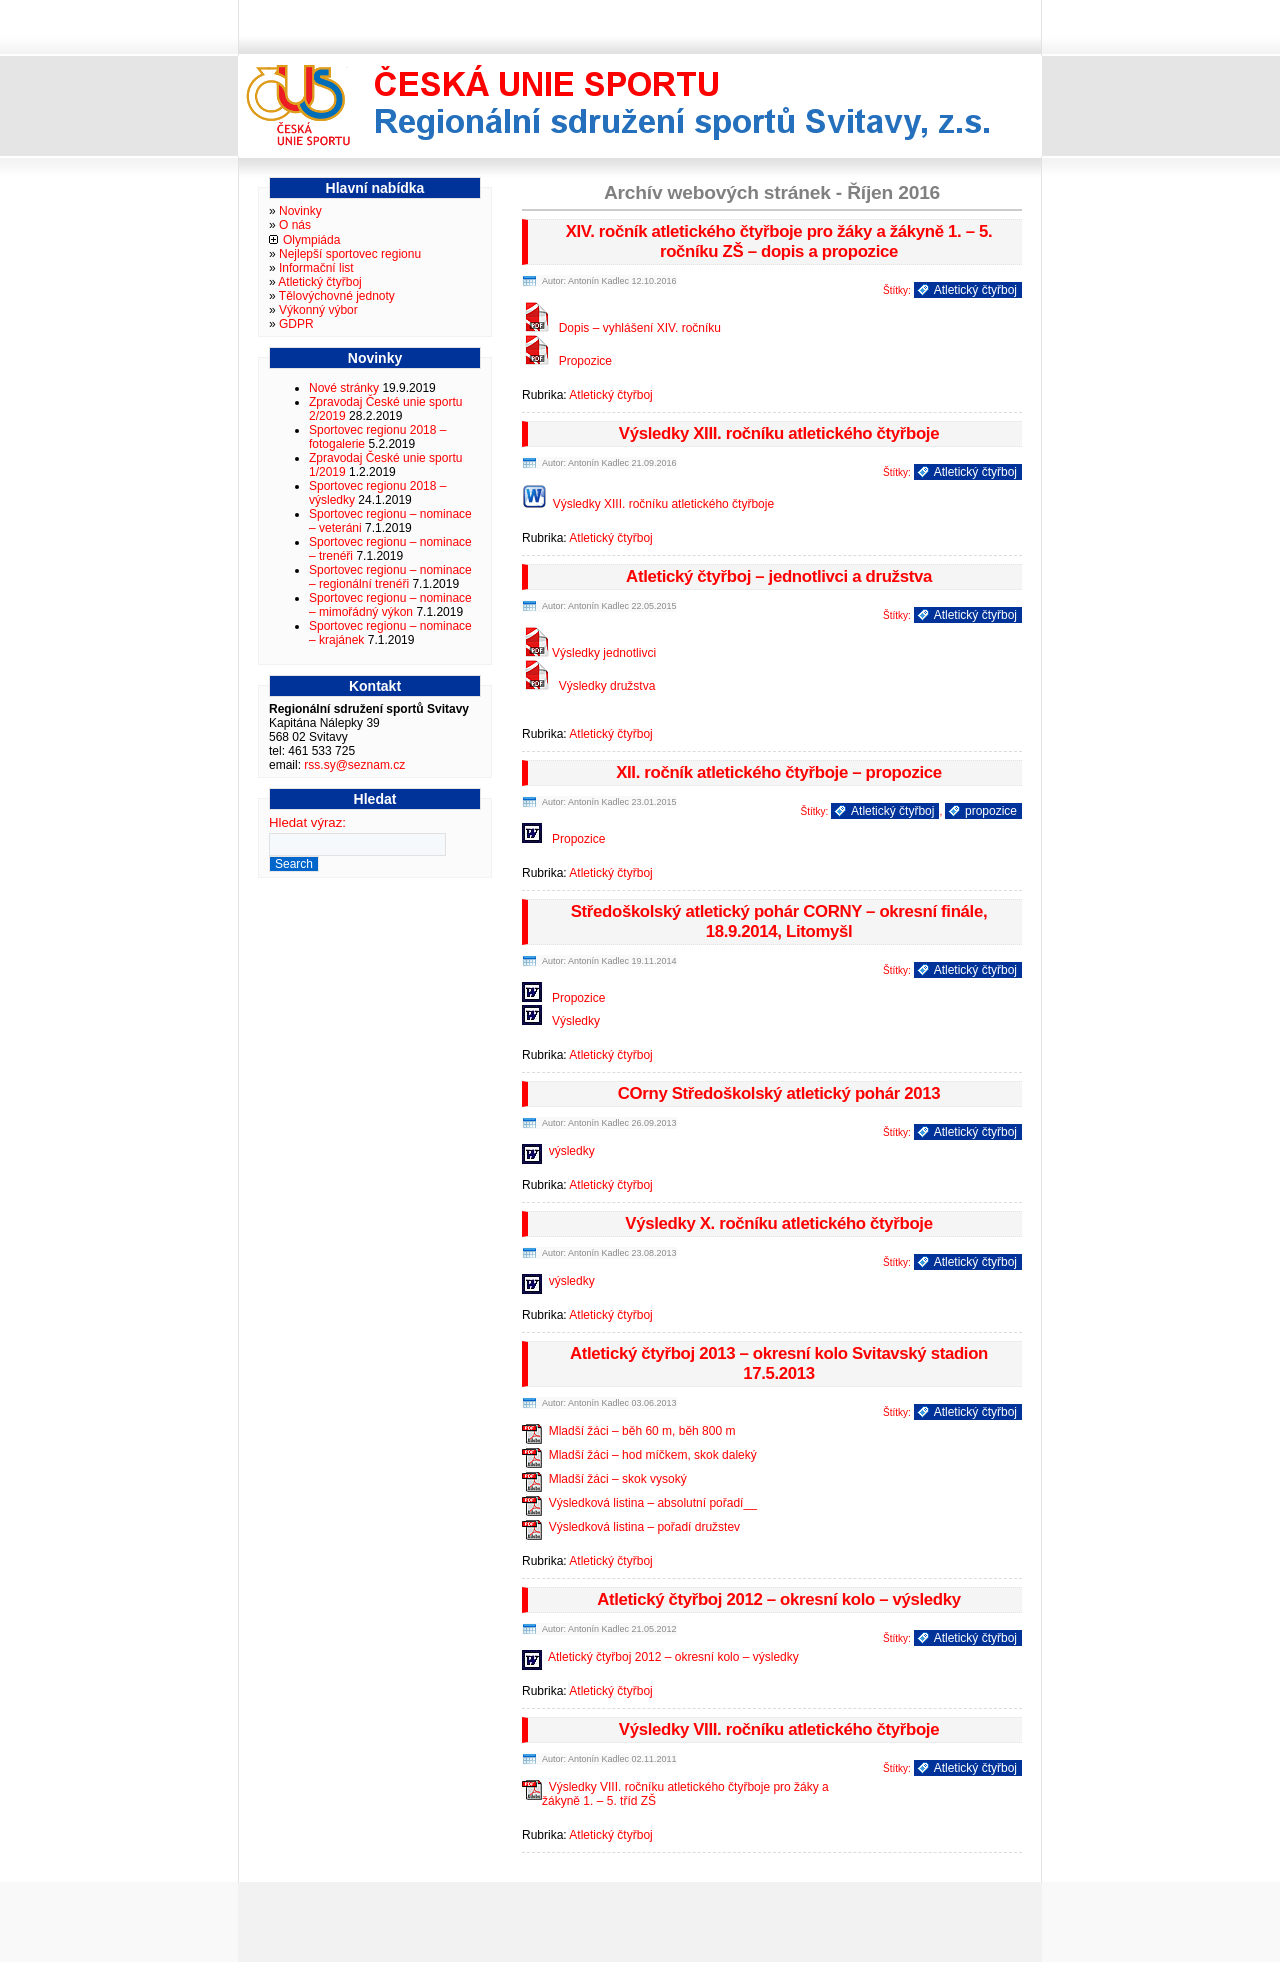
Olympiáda (311, 240)
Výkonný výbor (318, 310)
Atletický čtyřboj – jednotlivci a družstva (779, 576)
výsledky (572, 1151)
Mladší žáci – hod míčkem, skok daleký (653, 1455)
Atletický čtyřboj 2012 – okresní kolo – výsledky (779, 1599)
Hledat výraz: (307, 822)
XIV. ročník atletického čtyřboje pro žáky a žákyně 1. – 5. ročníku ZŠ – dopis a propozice (779, 241)
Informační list (316, 268)
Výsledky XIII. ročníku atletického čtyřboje (779, 433)
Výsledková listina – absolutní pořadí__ (653, 1503)
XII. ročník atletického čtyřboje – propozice (779, 772)
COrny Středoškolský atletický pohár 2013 (779, 1093)
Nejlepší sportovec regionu (350, 254)
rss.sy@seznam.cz (354, 765)
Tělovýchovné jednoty (337, 296)
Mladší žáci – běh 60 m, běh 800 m (642, 1431)
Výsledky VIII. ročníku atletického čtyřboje (779, 1729)
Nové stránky (344, 388)
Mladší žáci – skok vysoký (618, 1479)
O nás (295, 225)
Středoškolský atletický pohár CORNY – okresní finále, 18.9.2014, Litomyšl (779, 921)
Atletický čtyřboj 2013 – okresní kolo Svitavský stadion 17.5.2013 (779, 1363)
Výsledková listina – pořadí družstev (644, 1527)
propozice (991, 811)
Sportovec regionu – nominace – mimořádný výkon (390, 605)
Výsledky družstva (607, 686)
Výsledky (576, 1021)
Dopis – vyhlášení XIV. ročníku (640, 328)
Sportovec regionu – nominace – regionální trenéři (390, 577)
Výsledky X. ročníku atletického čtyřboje (778, 1223)
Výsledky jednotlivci (604, 653)
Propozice (585, 361)
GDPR (296, 324)
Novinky (300, 211)
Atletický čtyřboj (975, 290)
